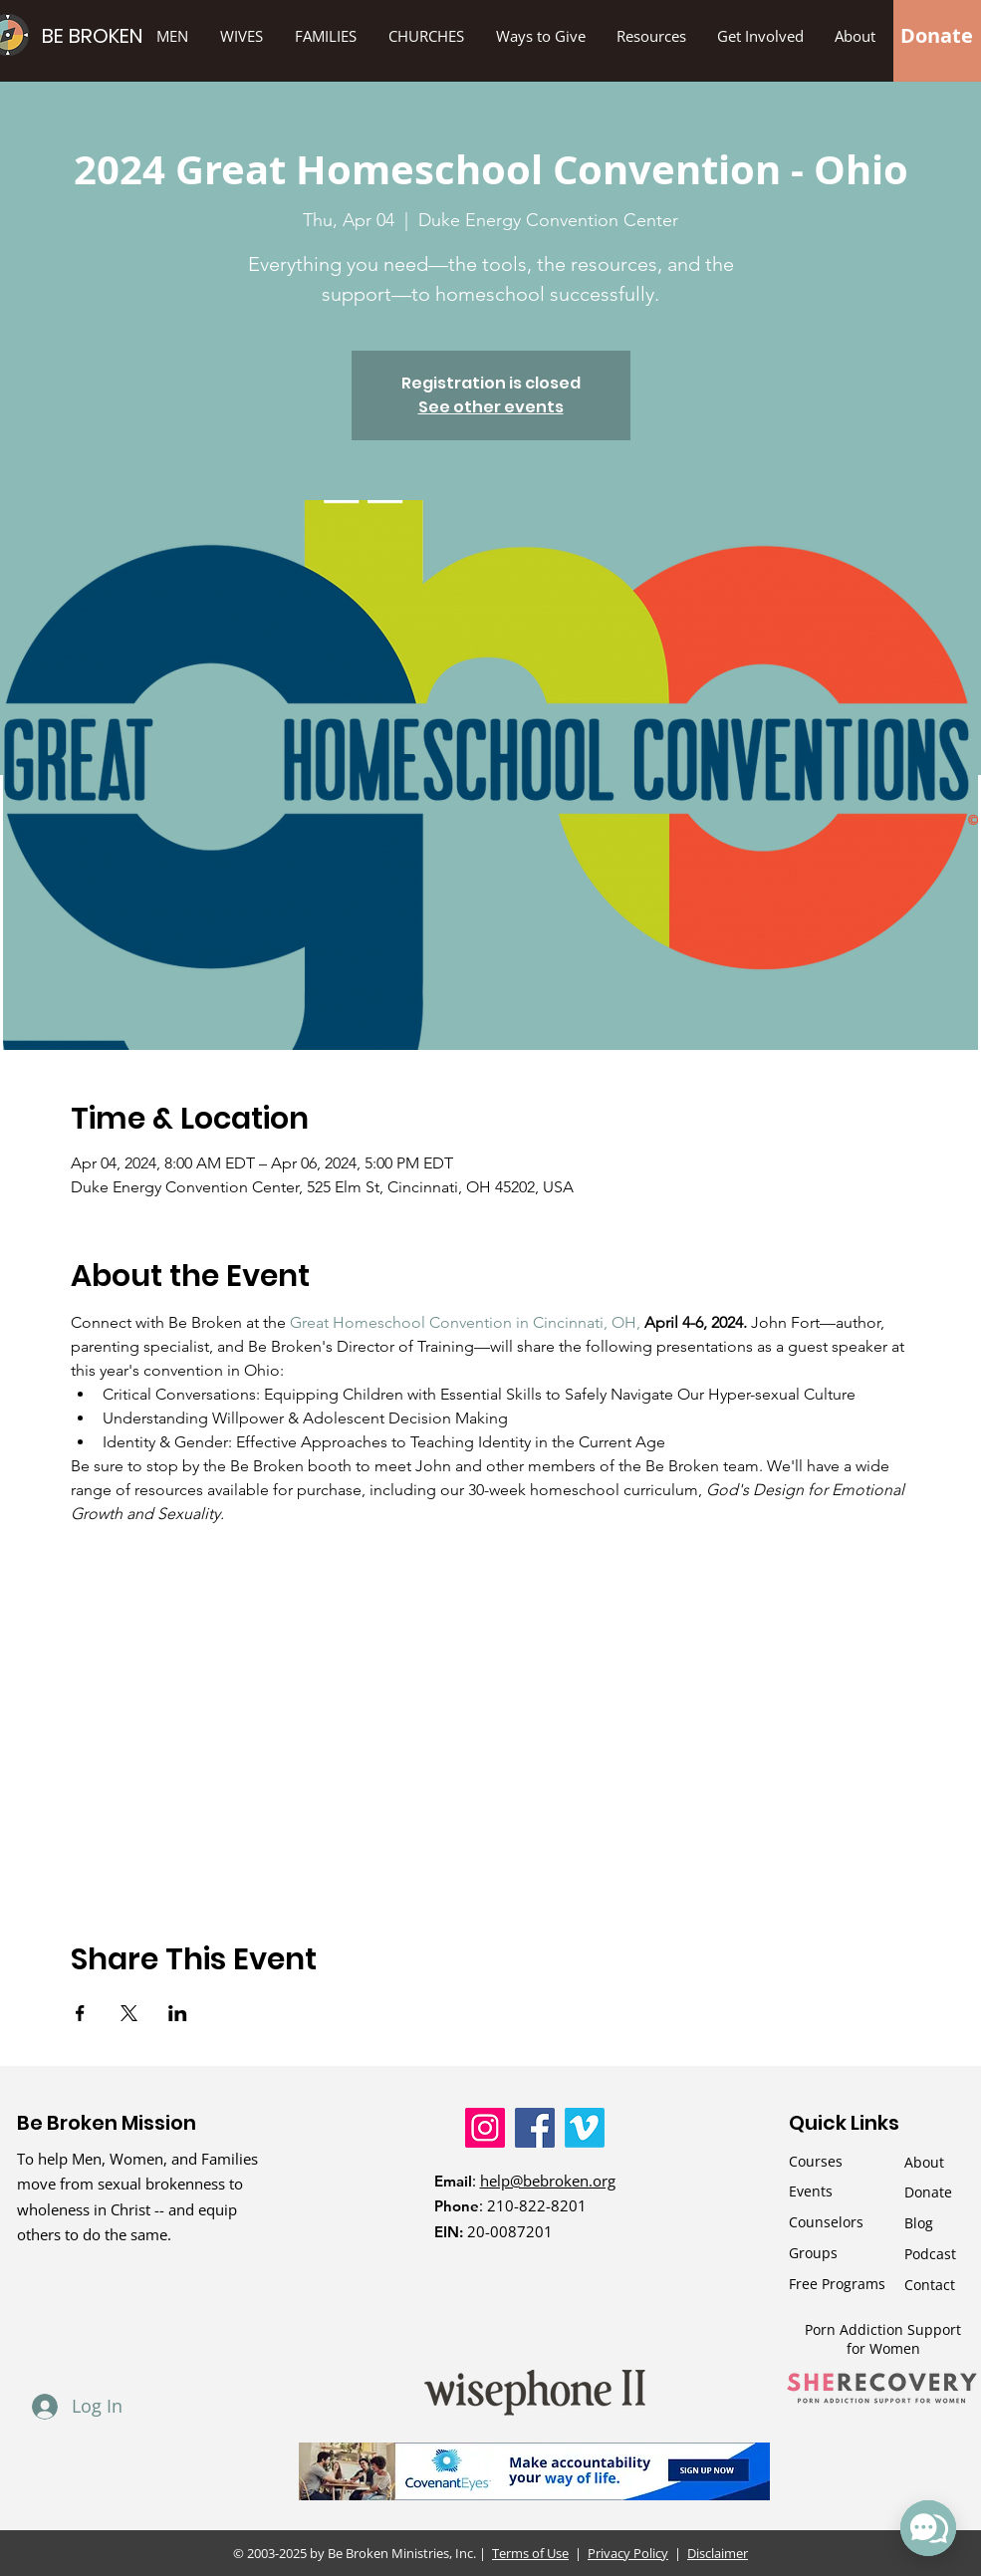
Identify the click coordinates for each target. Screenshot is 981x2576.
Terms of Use (531, 2553)
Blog (918, 2222)
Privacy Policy (628, 2553)
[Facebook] (535, 2128)
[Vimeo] (585, 2128)
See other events (491, 406)
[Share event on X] (129, 2013)
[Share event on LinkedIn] (177, 2013)
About (924, 2162)
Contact (929, 2284)
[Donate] (936, 36)
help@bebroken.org (547, 2180)
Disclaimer (717, 2553)
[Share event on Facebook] (80, 2013)
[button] (540, 36)
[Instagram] (485, 2128)
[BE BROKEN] (125, 35)
